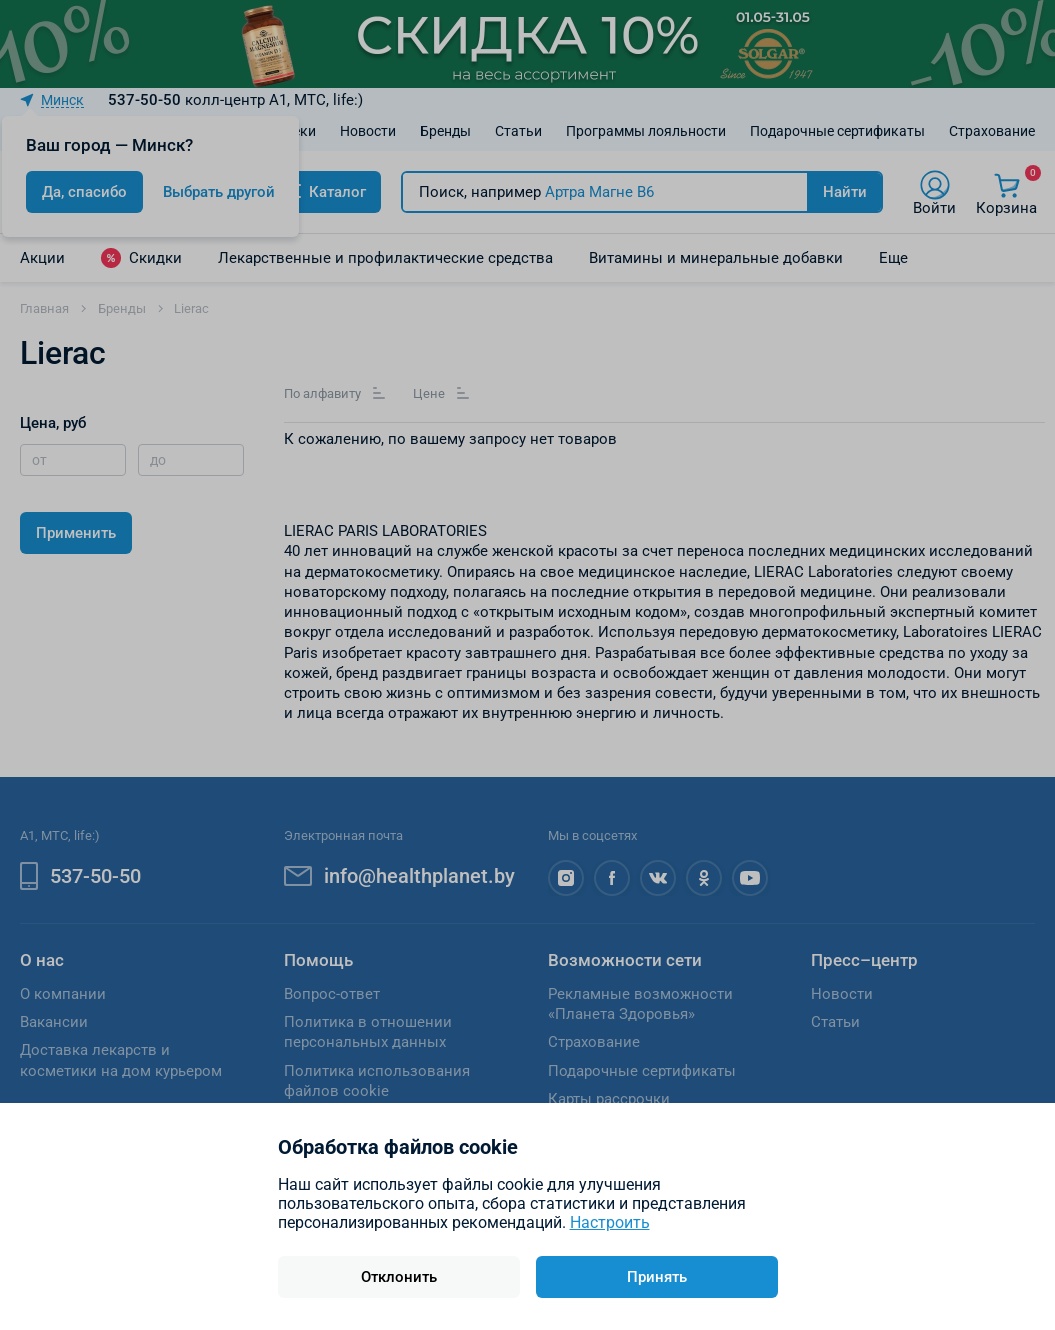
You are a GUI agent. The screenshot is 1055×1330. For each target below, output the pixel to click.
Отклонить (399, 1277)
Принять (657, 1277)
